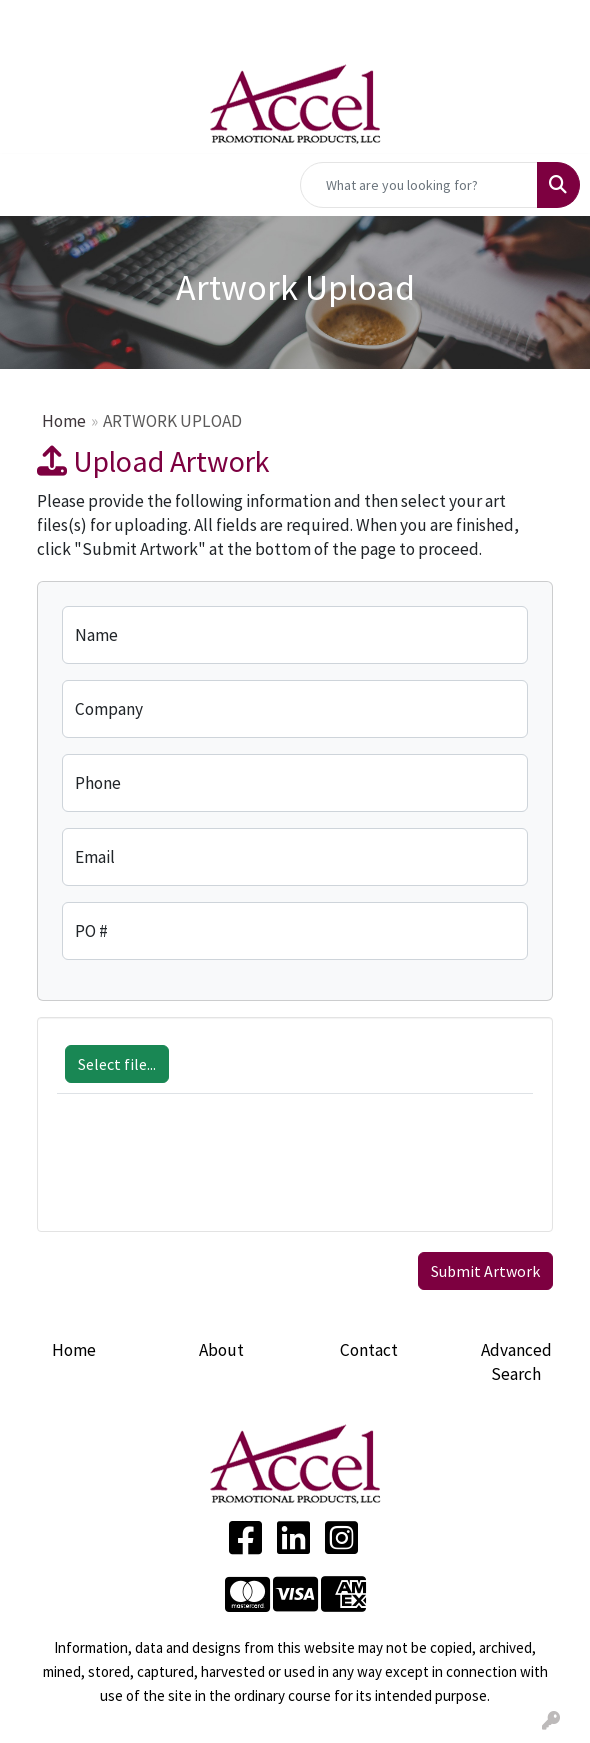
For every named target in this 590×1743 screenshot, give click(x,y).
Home (64, 421)
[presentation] (209, 1173)
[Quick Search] (419, 185)
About (221, 1350)
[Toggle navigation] (31, 185)
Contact (369, 1350)
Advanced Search (516, 1362)
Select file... (117, 1064)
